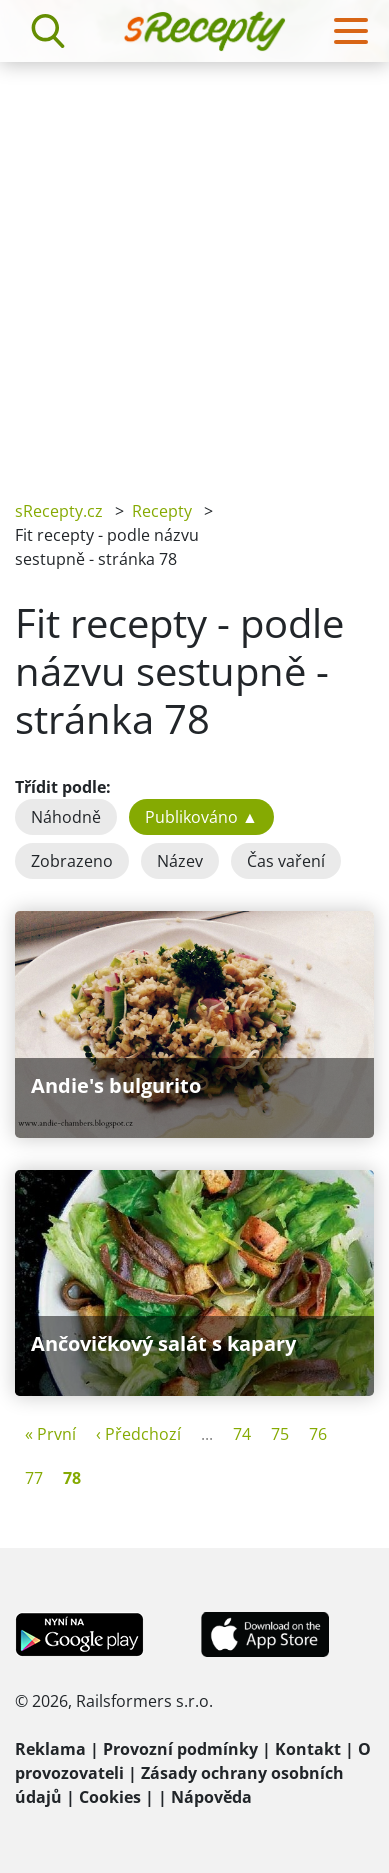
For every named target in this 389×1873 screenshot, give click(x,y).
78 (72, 1478)
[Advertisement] (194, 266)
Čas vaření (286, 861)
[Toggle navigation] (351, 31)
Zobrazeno (72, 861)
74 (242, 1434)
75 (280, 1434)
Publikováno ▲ (201, 817)
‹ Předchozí (138, 1434)
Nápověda (211, 1797)
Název (180, 861)
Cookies (110, 1797)
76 (318, 1434)
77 (34, 1478)
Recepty (162, 511)
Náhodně (66, 817)
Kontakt (308, 1749)
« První (50, 1434)
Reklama (50, 1749)
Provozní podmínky (180, 1749)
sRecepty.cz (59, 511)
